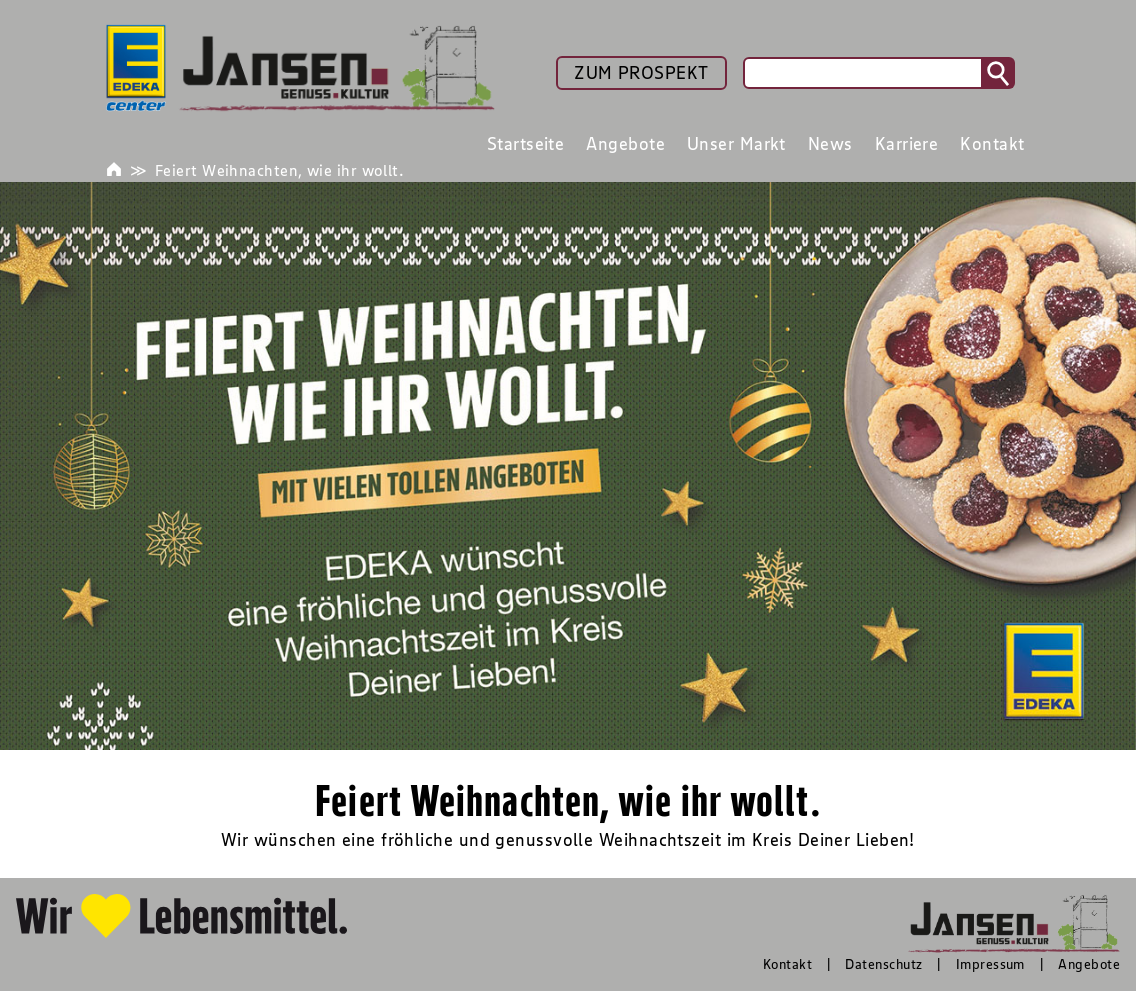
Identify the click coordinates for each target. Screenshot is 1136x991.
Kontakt (787, 964)
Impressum (990, 964)
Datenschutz (883, 964)
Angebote (1089, 964)
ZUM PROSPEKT (641, 73)
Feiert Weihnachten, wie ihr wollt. (279, 170)
